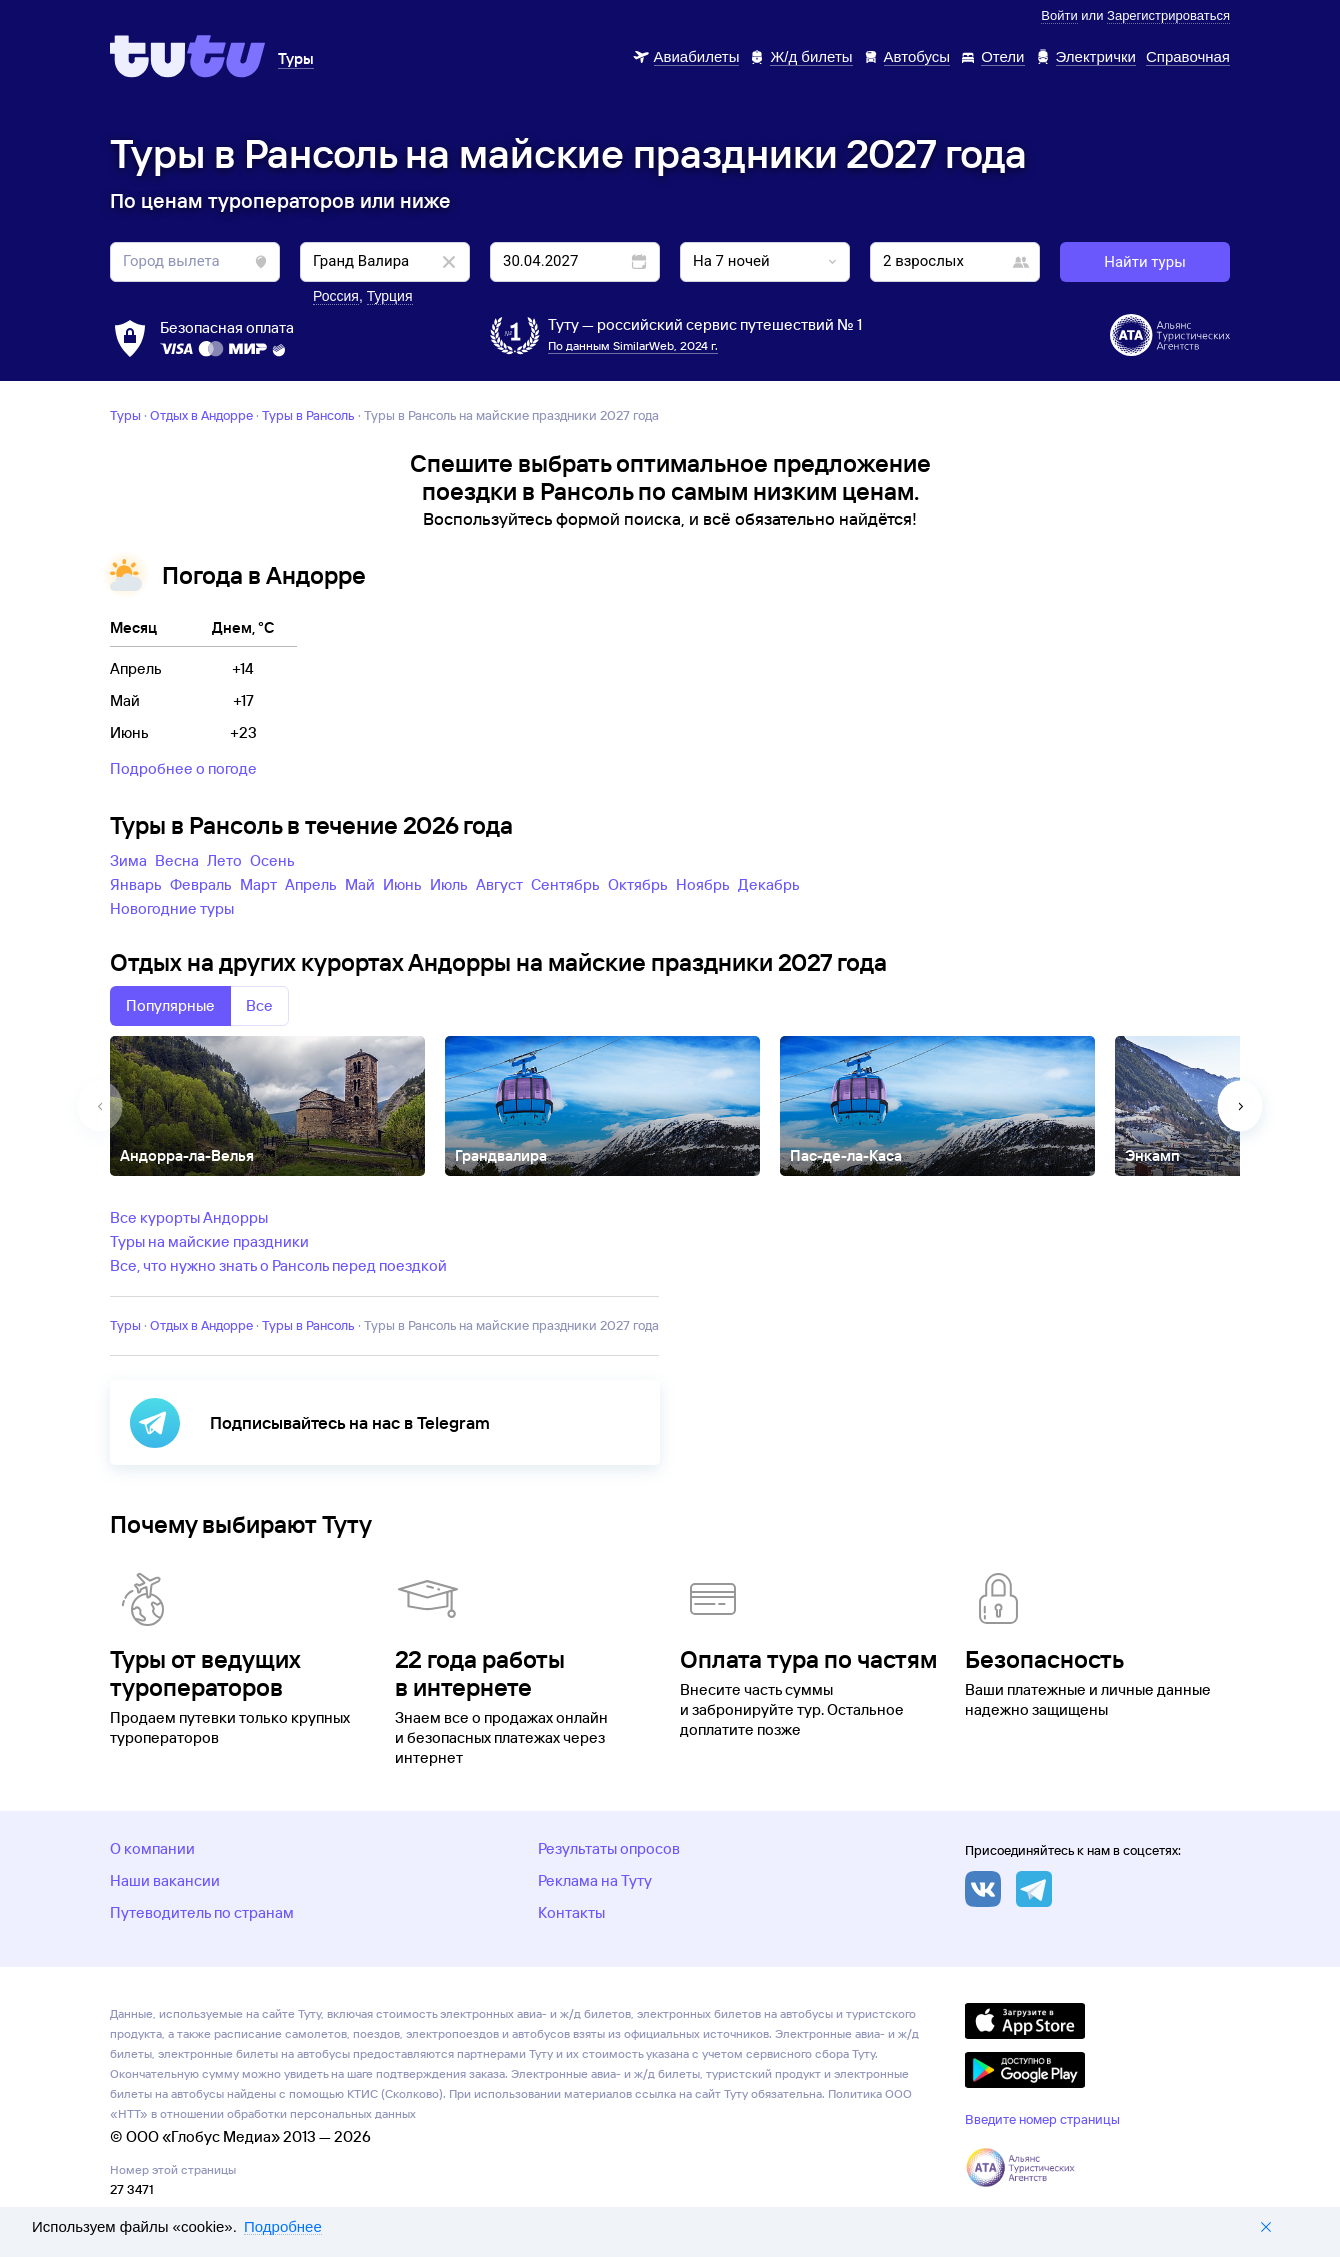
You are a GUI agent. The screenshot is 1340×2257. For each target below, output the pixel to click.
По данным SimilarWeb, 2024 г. (633, 345)
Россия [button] (336, 296)
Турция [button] (390, 296)
